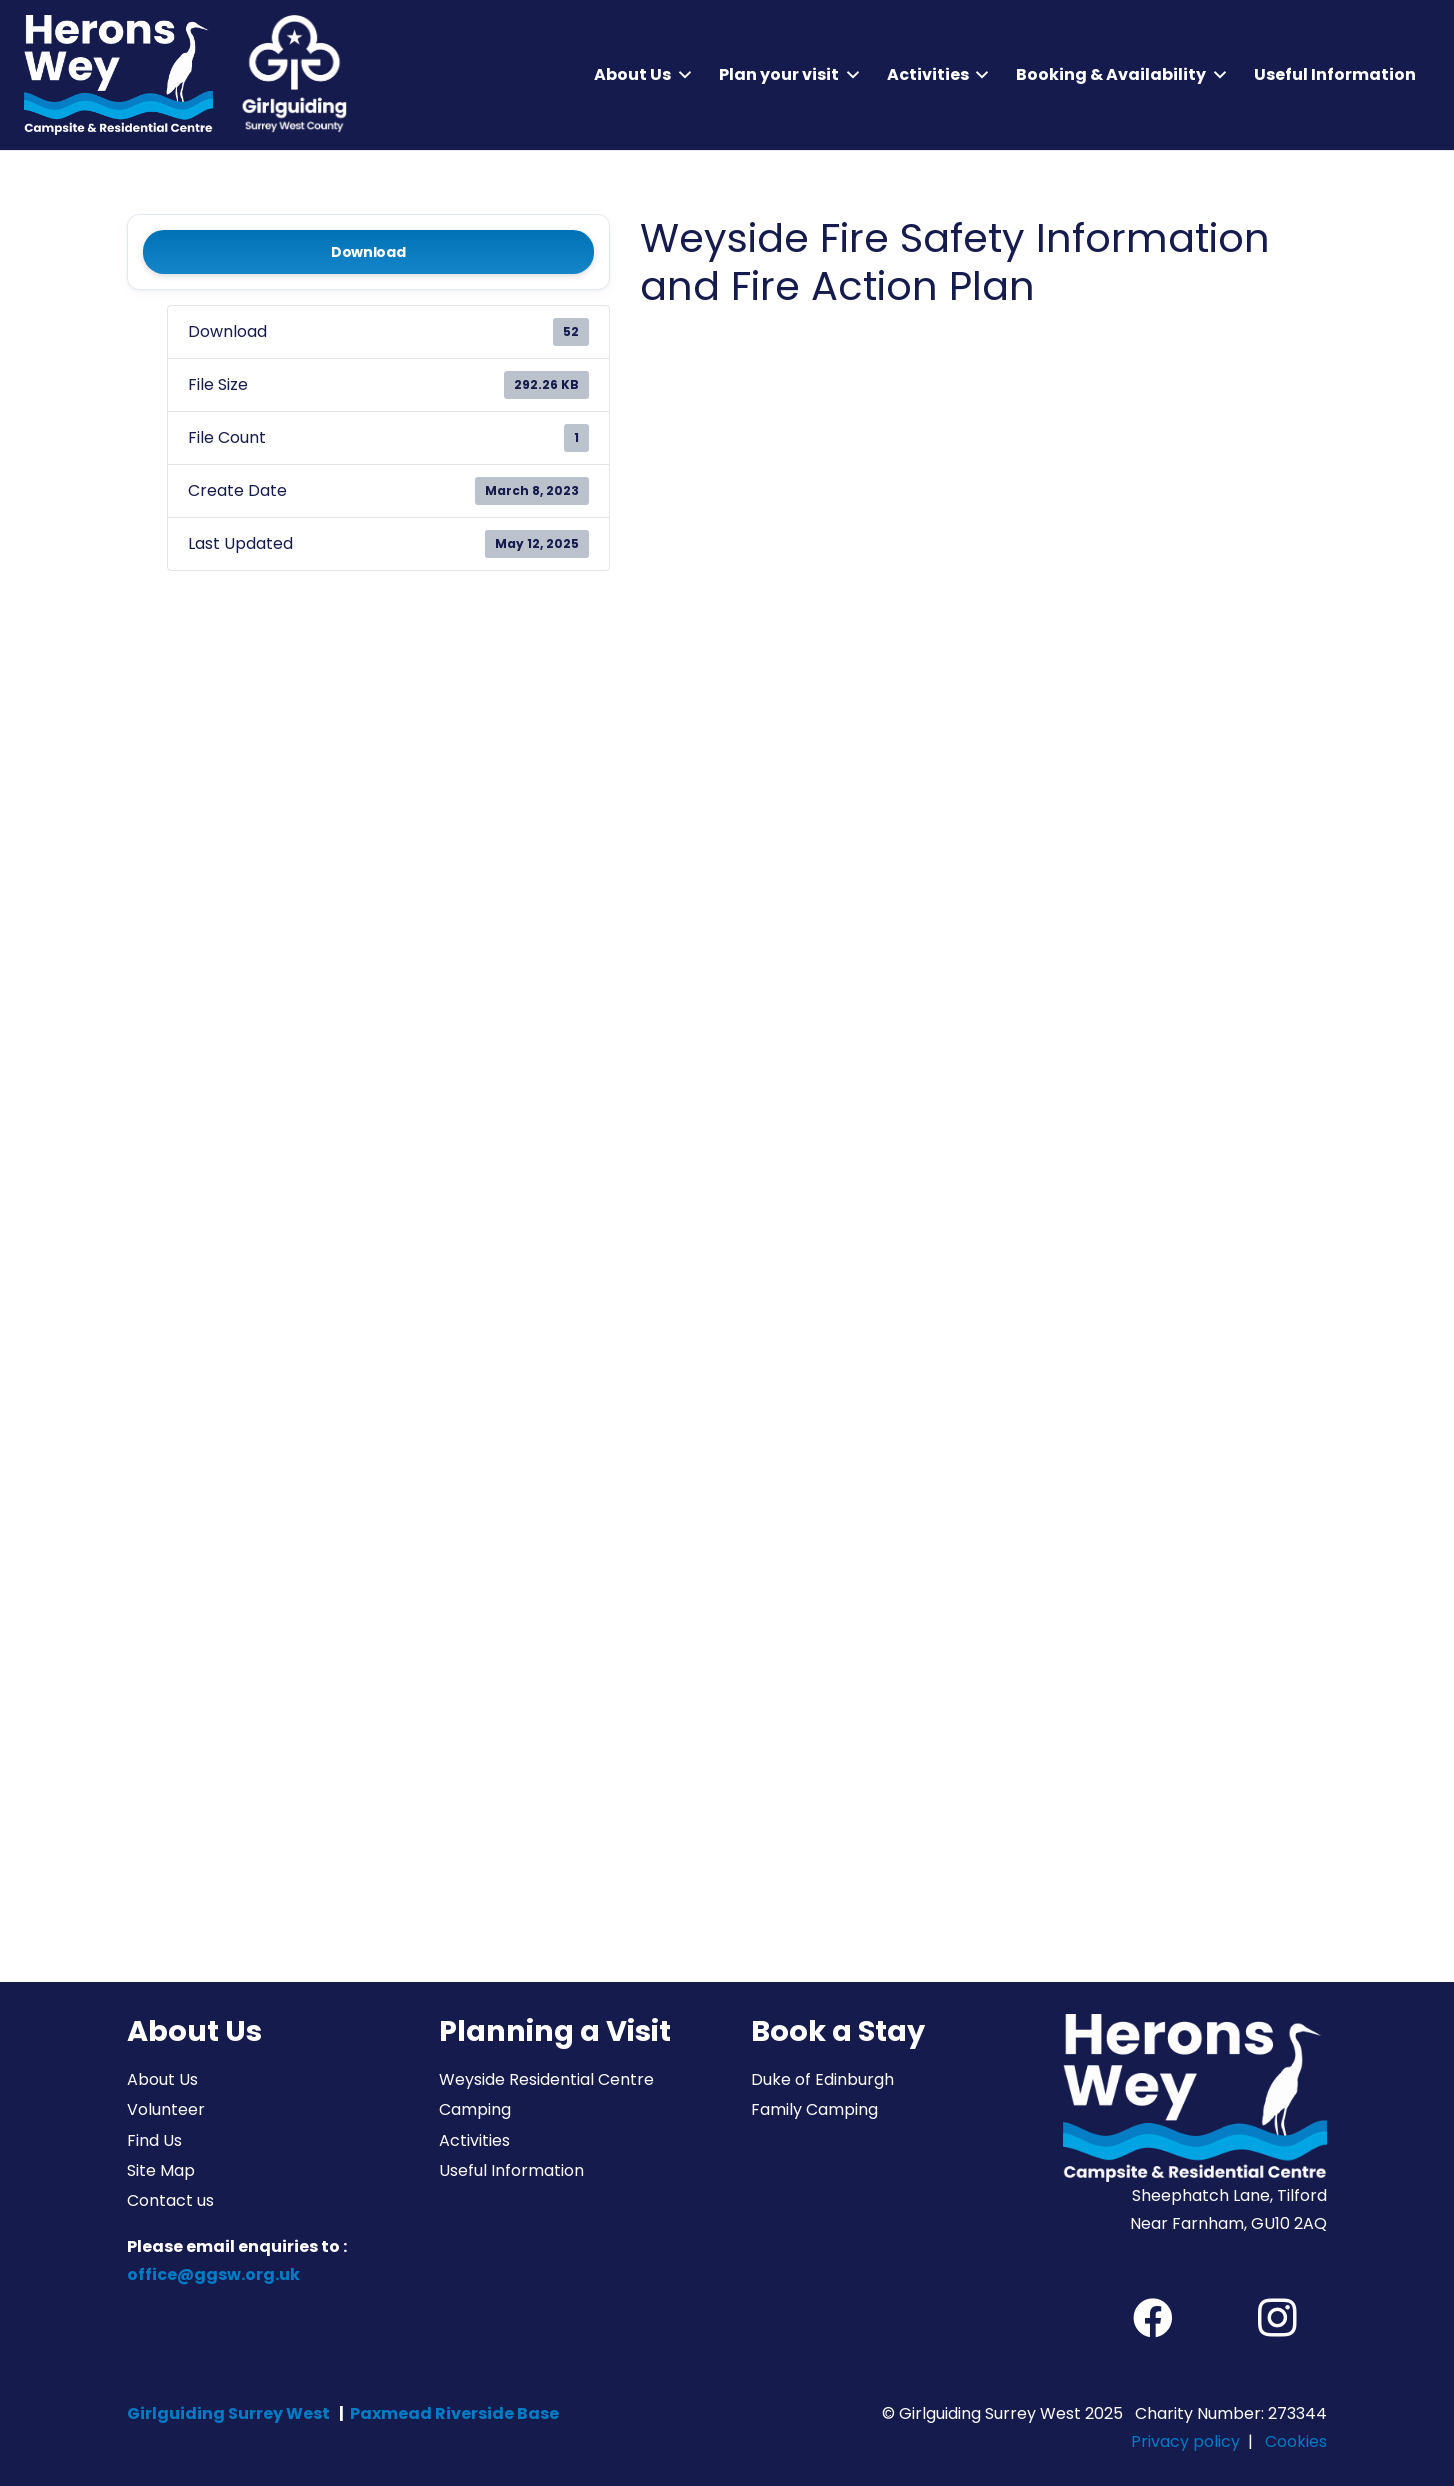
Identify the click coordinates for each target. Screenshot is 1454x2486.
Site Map (161, 2170)
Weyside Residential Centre (546, 2079)
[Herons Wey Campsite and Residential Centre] (118, 75)
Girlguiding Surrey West (228, 2413)
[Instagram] (1277, 2318)
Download (368, 252)
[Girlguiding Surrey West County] (292, 75)
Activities (474, 2140)
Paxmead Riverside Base (454, 2413)
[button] (681, 75)
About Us (162, 2079)
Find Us (154, 2140)
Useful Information (511, 2170)
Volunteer (166, 2109)
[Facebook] (1153, 2318)
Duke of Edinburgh (822, 2079)
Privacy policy (1185, 2441)
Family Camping (814, 2109)
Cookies (1296, 2441)
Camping (475, 2109)
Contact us (170, 2200)
